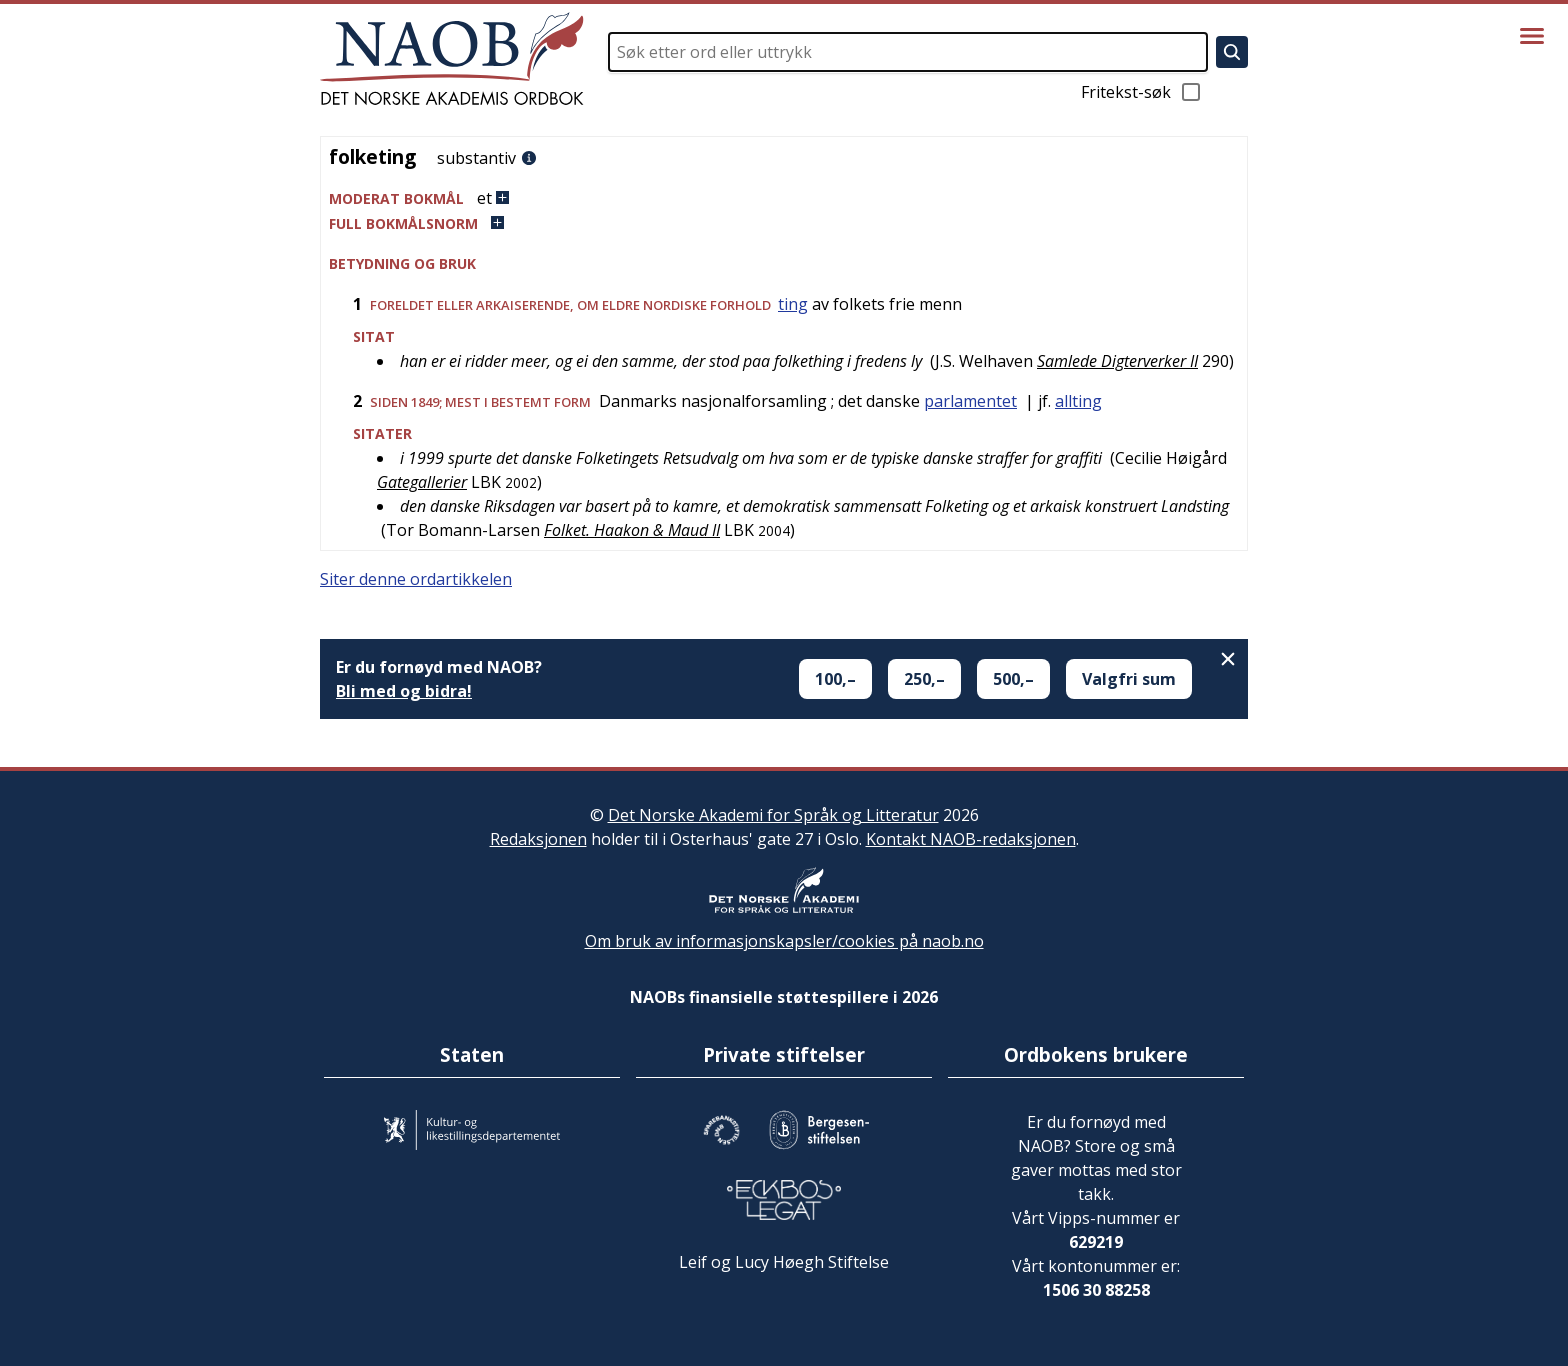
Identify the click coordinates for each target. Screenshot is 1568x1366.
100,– (835, 679)
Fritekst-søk (1142, 92)
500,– (1013, 679)
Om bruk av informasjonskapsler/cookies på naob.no (784, 941)
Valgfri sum (1129, 679)
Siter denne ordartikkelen (416, 579)
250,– (924, 679)
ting (793, 304)
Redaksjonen (538, 839)
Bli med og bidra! (404, 691)
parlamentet (970, 401)
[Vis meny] (1532, 36)
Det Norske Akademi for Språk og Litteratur (773, 815)
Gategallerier (422, 482)
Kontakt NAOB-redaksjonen (971, 839)
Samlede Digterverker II (1117, 361)
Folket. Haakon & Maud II (632, 530)
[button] (784, 198)
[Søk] (1232, 52)
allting (1078, 401)
